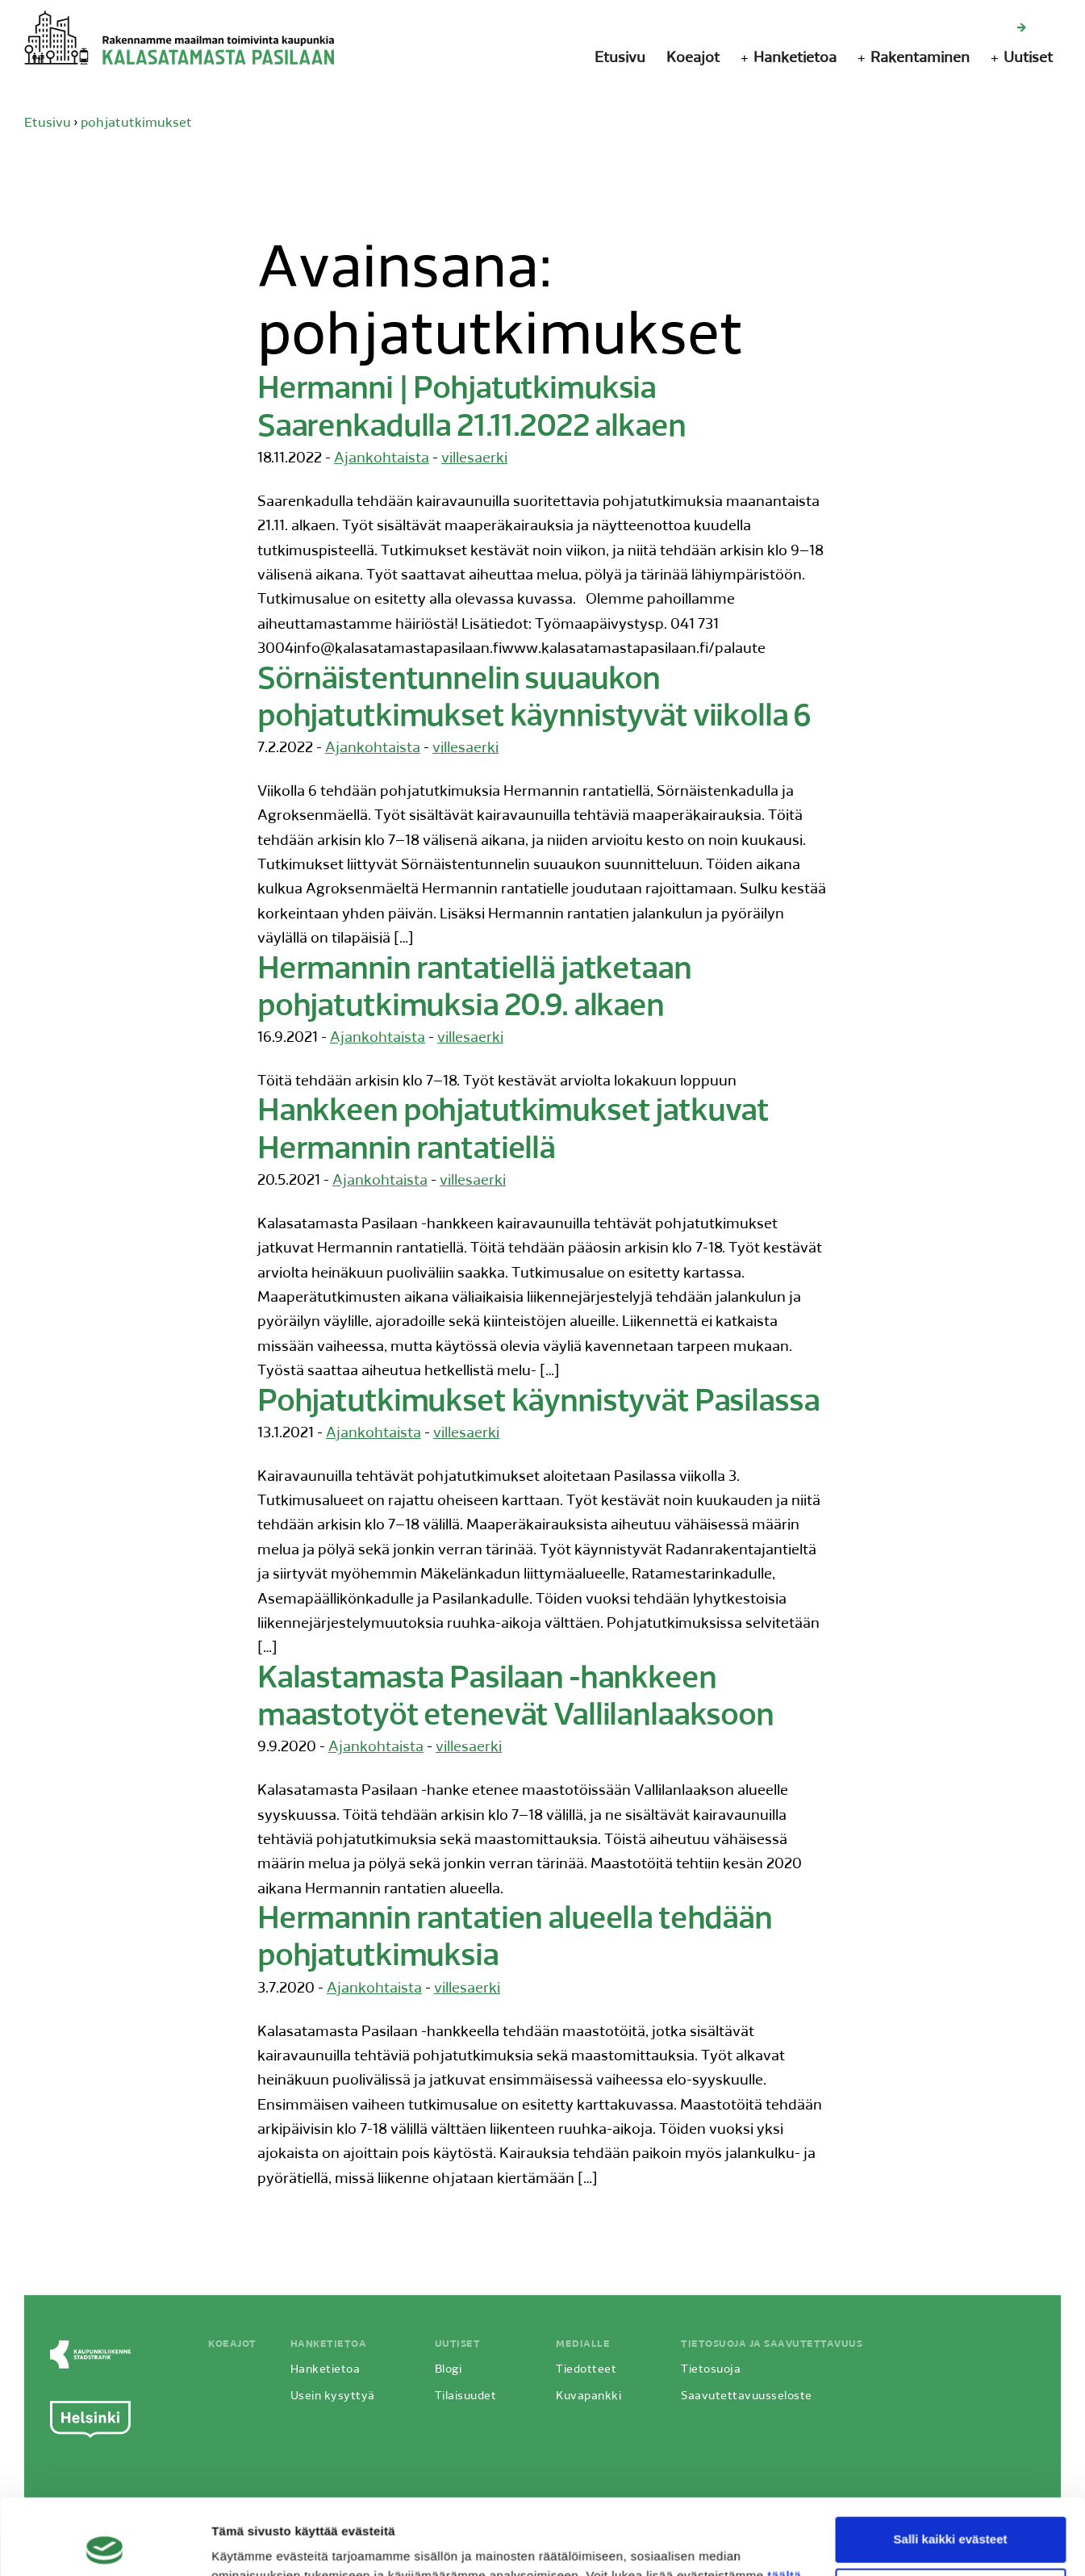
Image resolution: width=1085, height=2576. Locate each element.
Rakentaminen (920, 58)
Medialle (583, 2344)
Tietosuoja (711, 2370)
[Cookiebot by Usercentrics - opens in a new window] (104, 2544)
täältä (784, 2500)
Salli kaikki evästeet (951, 2463)
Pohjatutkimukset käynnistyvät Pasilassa (538, 1403)
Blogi (448, 2370)
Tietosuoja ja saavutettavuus (771, 2344)
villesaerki (474, 458)
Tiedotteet (586, 2370)
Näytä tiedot (246, 2544)
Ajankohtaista (381, 458)
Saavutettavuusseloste (746, 2396)
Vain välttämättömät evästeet (950, 2515)
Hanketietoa (795, 58)
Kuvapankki (588, 2396)
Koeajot (693, 58)
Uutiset (1028, 58)
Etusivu (620, 58)
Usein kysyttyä (332, 2396)
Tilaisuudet (466, 2396)
